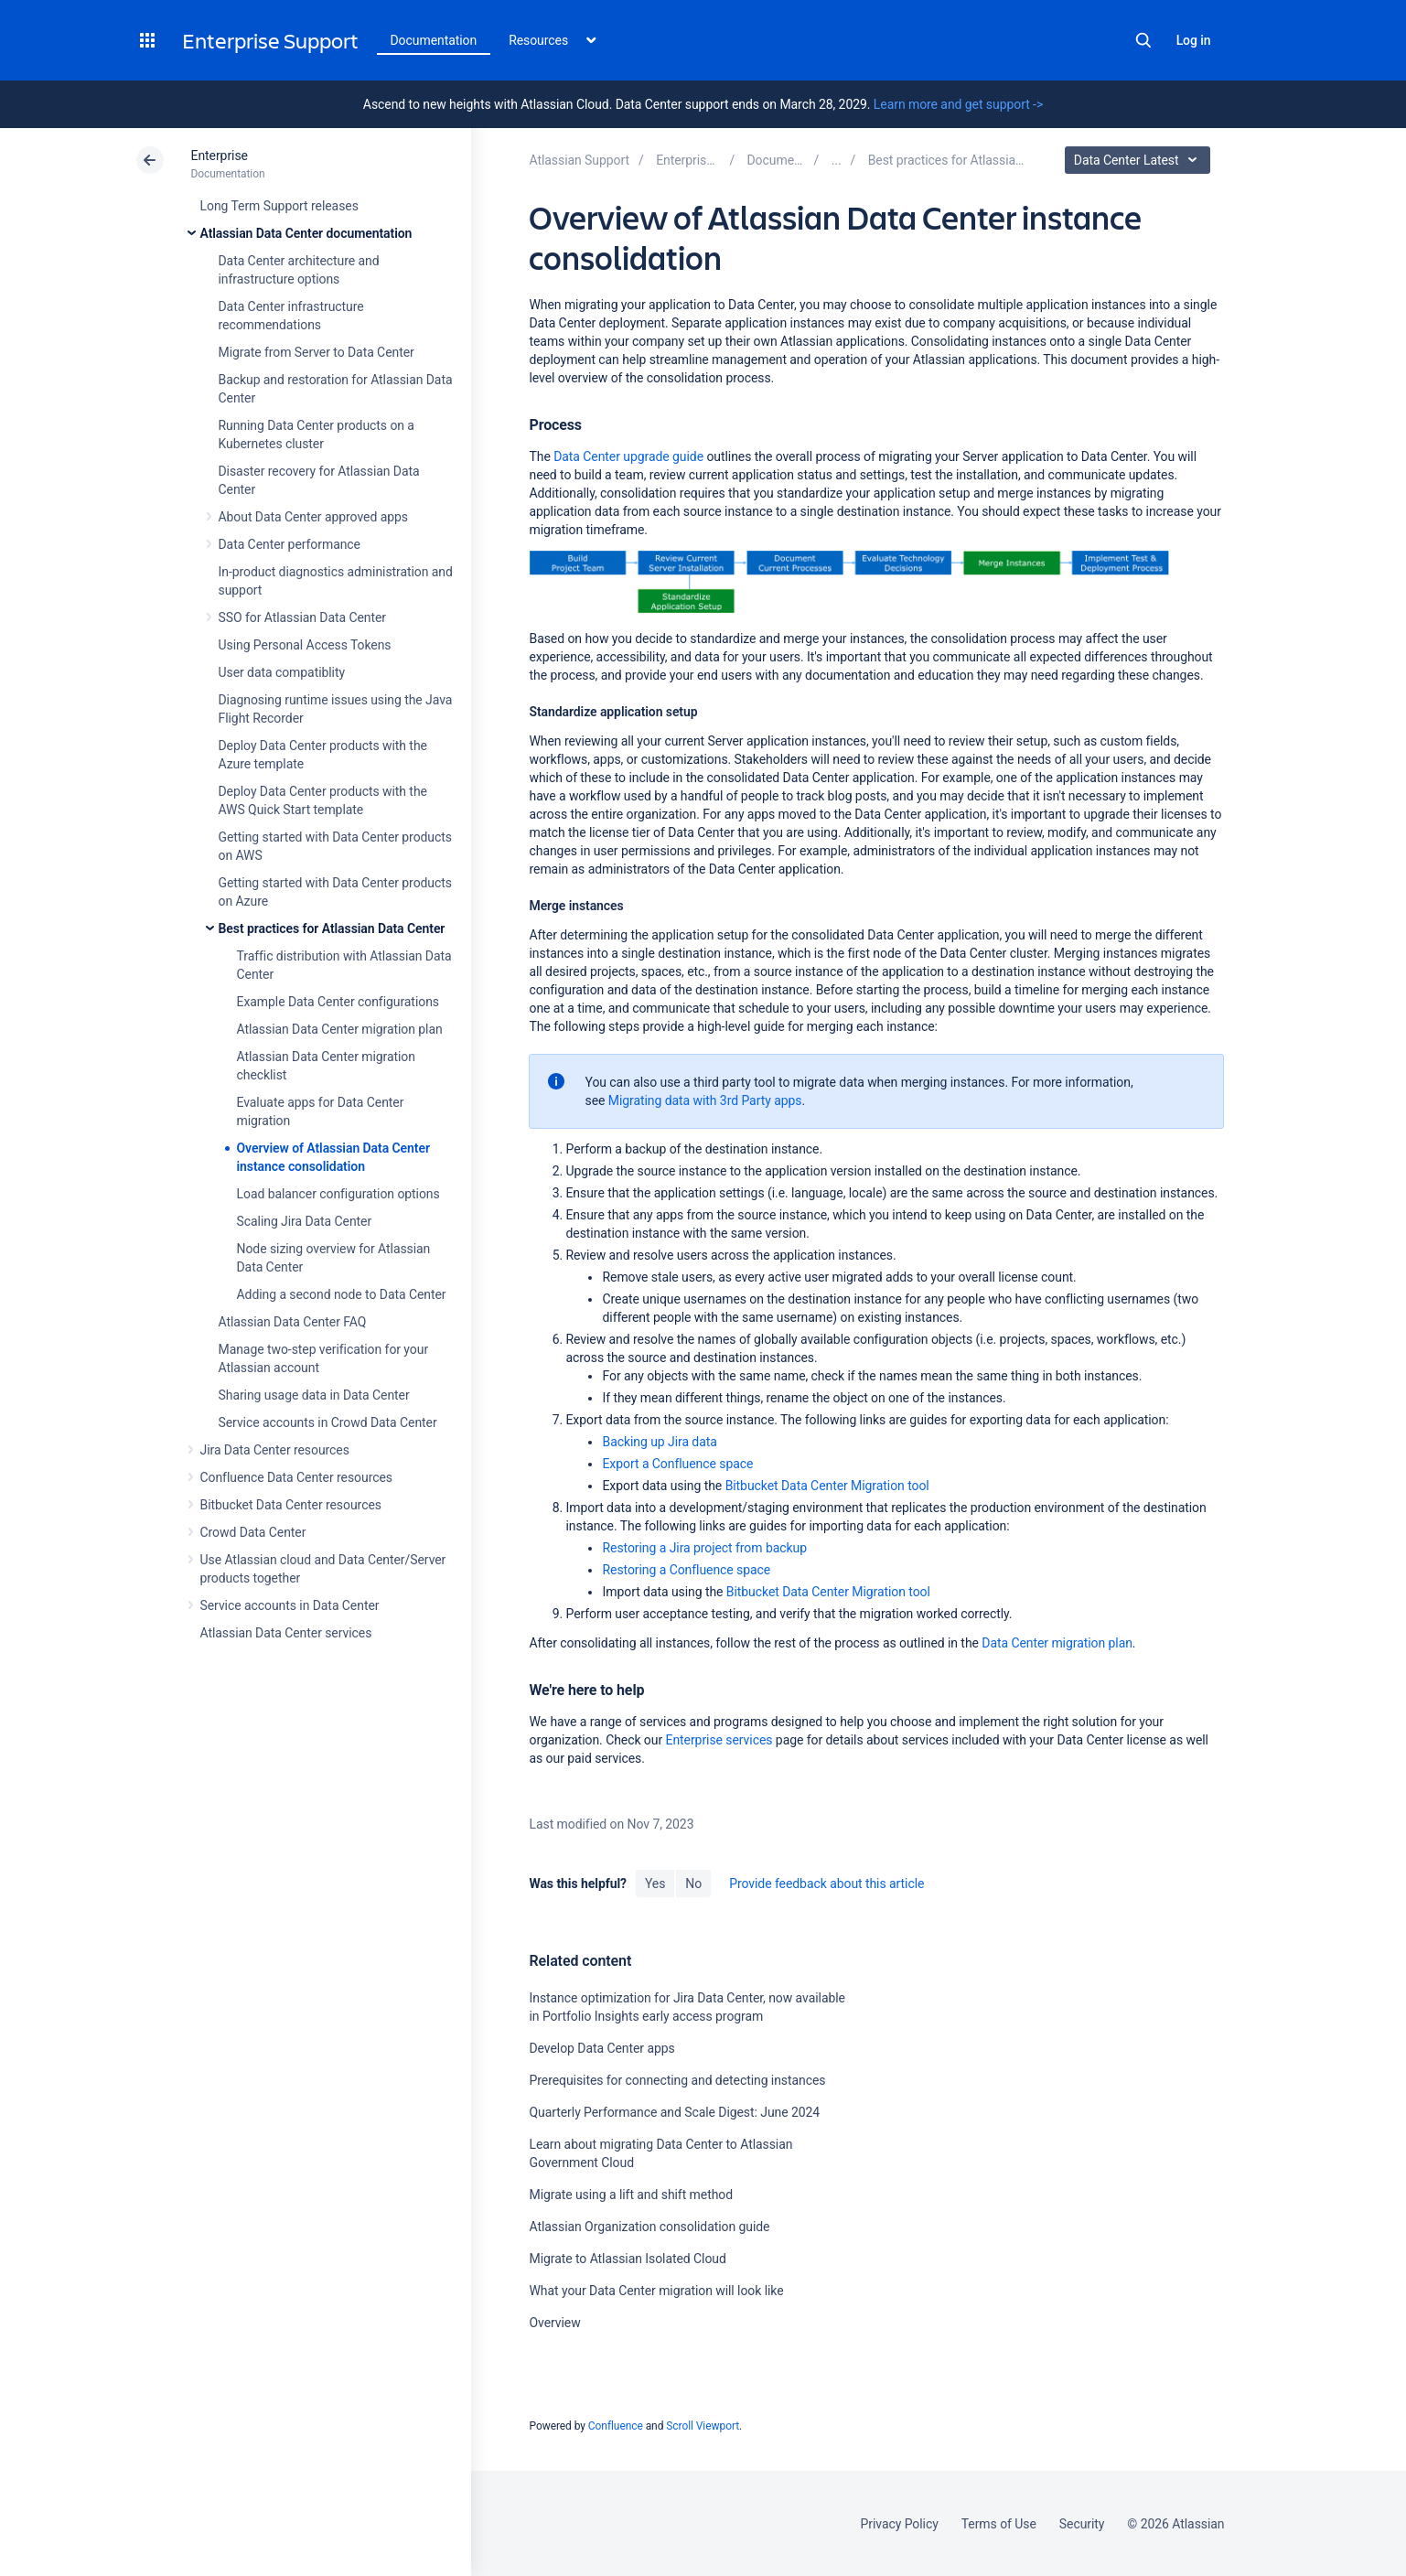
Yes (655, 1883)
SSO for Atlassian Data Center (303, 617)
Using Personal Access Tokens (305, 645)
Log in (1193, 40)
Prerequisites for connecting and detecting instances (677, 2080)
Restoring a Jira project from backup (704, 1547)
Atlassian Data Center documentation (306, 233)
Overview (554, 2322)
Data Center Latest (1140, 160)
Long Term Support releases (279, 206)
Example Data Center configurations (338, 1001)
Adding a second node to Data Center (341, 1294)
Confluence (615, 2426)
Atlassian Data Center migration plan (340, 1029)
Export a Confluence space (677, 1463)
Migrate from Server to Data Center (316, 352)
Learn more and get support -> (958, 104)
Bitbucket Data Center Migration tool (827, 1485)
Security (1082, 2524)
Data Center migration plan (1057, 1643)
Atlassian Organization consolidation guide (649, 2226)
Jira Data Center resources (274, 1450)
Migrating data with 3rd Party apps (705, 1100)
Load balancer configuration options (338, 1193)
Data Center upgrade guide (628, 456)
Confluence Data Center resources (296, 1477)
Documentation (434, 40)
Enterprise (219, 155)
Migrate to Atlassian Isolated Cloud (627, 2258)
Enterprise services (719, 1740)
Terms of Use (998, 2524)
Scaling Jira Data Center (304, 1221)
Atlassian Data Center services (286, 1633)
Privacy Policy (900, 2524)
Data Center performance (289, 544)
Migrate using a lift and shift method (631, 2194)
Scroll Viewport (702, 2426)
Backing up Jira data (659, 1441)
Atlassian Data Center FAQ (293, 1322)
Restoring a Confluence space (686, 1569)
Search (1143, 40)
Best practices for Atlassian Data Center (332, 928)
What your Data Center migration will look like (656, 2290)
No (693, 1883)
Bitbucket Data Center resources (290, 1504)
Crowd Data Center (253, 1532)
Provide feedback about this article (826, 1883)
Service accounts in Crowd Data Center (328, 1422)
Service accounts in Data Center (290, 1605)
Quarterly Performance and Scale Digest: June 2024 (674, 2112)
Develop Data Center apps (601, 2048)
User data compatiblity (282, 672)
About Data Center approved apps (313, 517)
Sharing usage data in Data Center (314, 1395)
